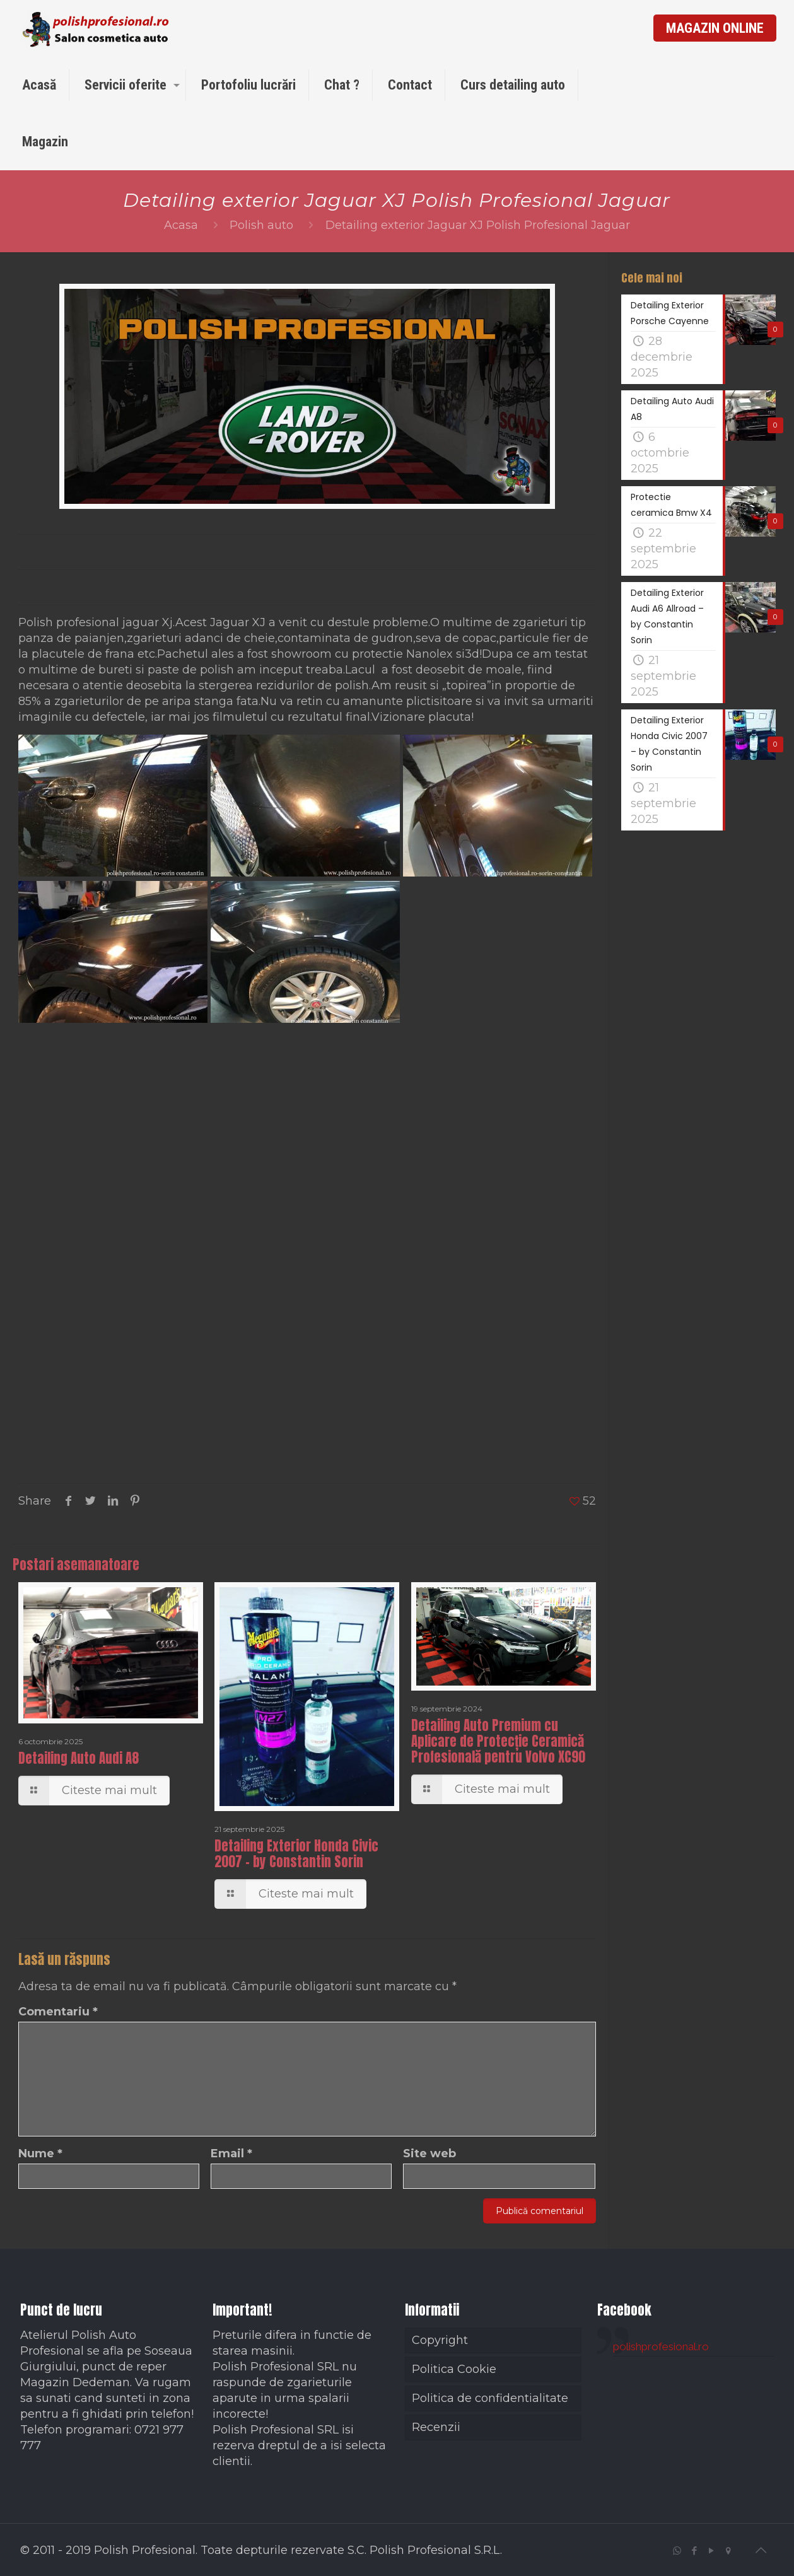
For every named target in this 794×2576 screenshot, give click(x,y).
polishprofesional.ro (661, 2346)
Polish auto (261, 225)
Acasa (181, 225)
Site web (429, 2153)
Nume (40, 2153)
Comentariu (58, 2012)
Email (231, 2153)
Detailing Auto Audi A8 (78, 1758)
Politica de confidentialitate (490, 2398)
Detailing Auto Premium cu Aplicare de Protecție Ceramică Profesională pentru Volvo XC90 (498, 1741)
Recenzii (436, 2427)
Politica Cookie (454, 2369)
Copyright (440, 2340)
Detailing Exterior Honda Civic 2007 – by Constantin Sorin (296, 1854)
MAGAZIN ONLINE (715, 28)
